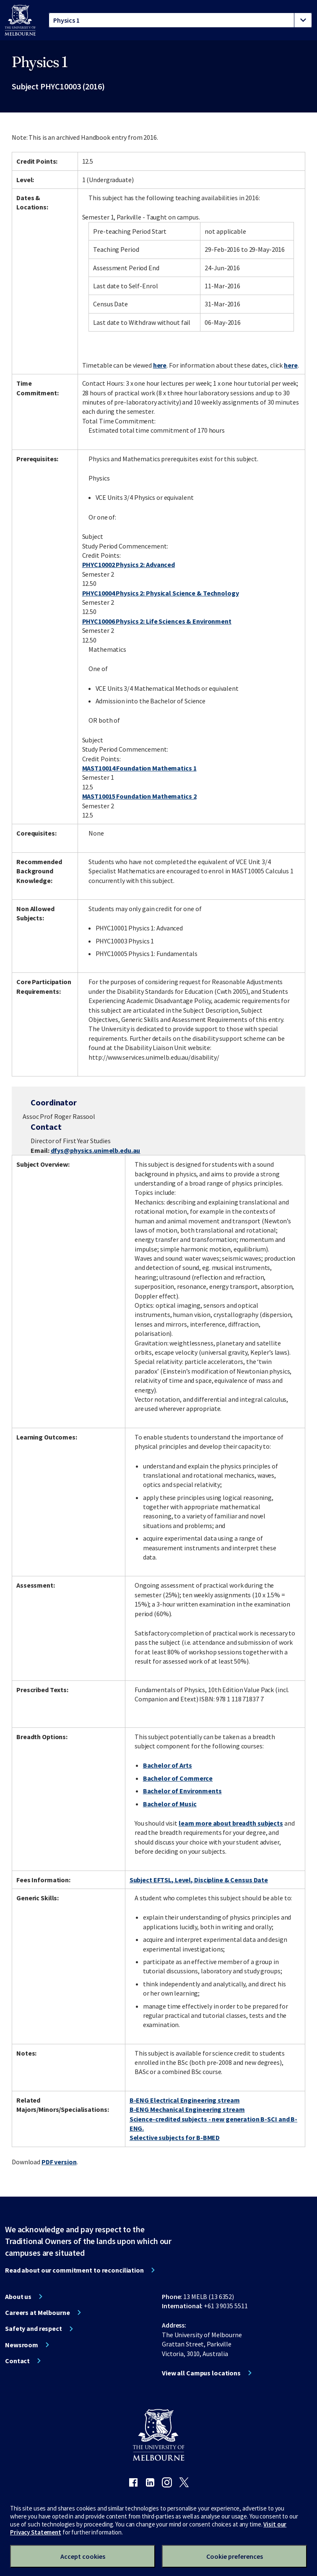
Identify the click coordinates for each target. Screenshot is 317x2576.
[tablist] (180, 20)
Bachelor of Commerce (178, 1778)
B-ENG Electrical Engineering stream (185, 2100)
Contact (17, 2361)
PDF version (59, 2162)
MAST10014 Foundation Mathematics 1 (139, 768)
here (160, 365)
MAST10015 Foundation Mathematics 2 (139, 796)
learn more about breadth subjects (231, 1823)
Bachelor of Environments (182, 1791)
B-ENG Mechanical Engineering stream (187, 2109)
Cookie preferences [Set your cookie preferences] (234, 2556)
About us (18, 2296)
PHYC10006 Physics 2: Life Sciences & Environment (156, 621)
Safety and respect (33, 2328)
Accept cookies (82, 2556)
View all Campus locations (201, 2373)
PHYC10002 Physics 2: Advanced (128, 564)
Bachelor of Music (170, 1804)
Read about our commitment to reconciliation (74, 2270)
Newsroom (21, 2345)
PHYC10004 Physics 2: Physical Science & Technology (160, 593)
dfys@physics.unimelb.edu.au (95, 1150)
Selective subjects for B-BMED (175, 2137)
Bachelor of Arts (167, 1765)
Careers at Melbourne (37, 2312)
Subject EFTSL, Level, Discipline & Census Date (199, 1880)
